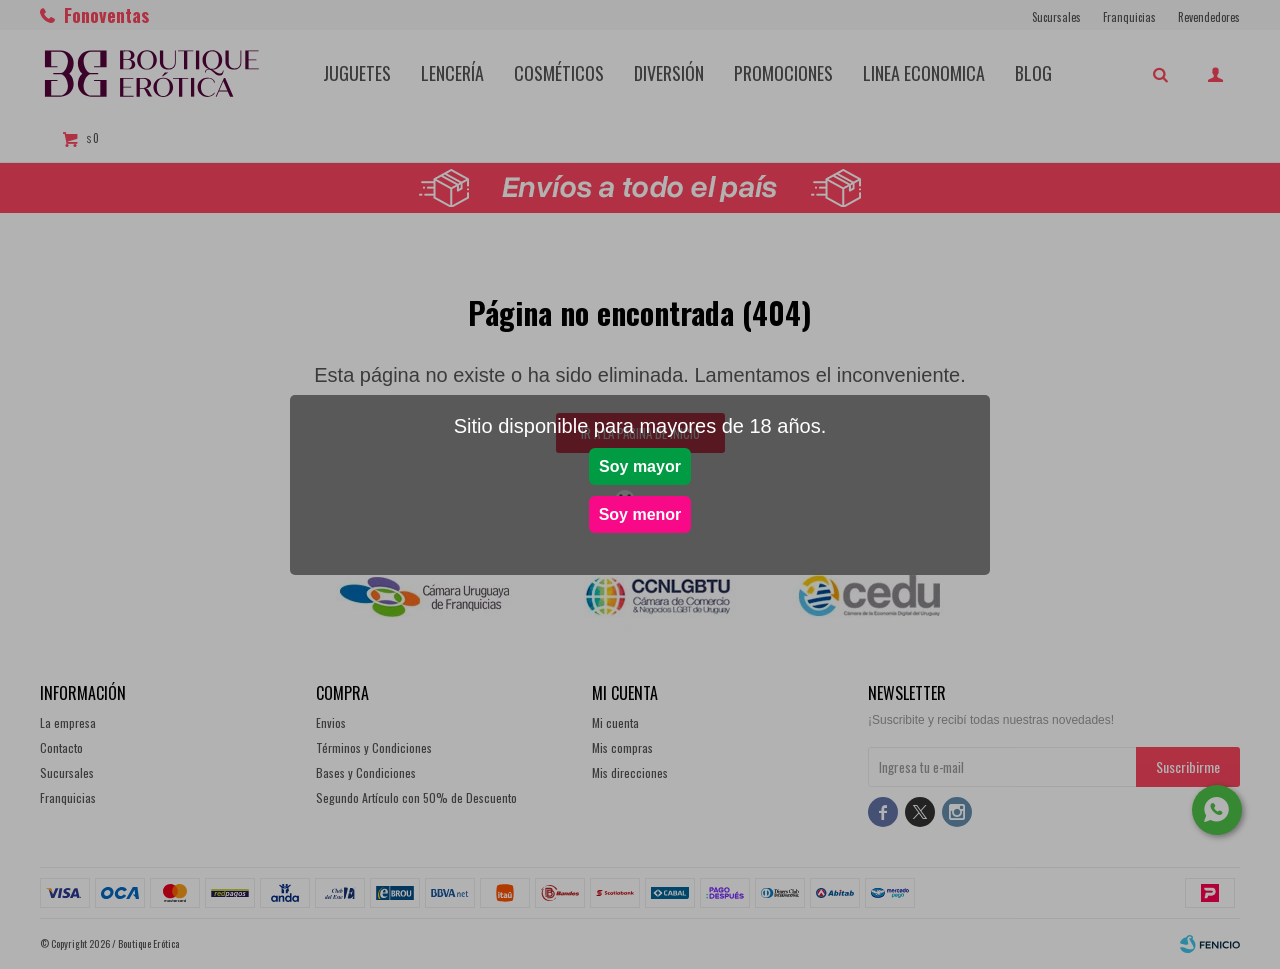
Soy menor (640, 514)
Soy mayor (640, 466)
